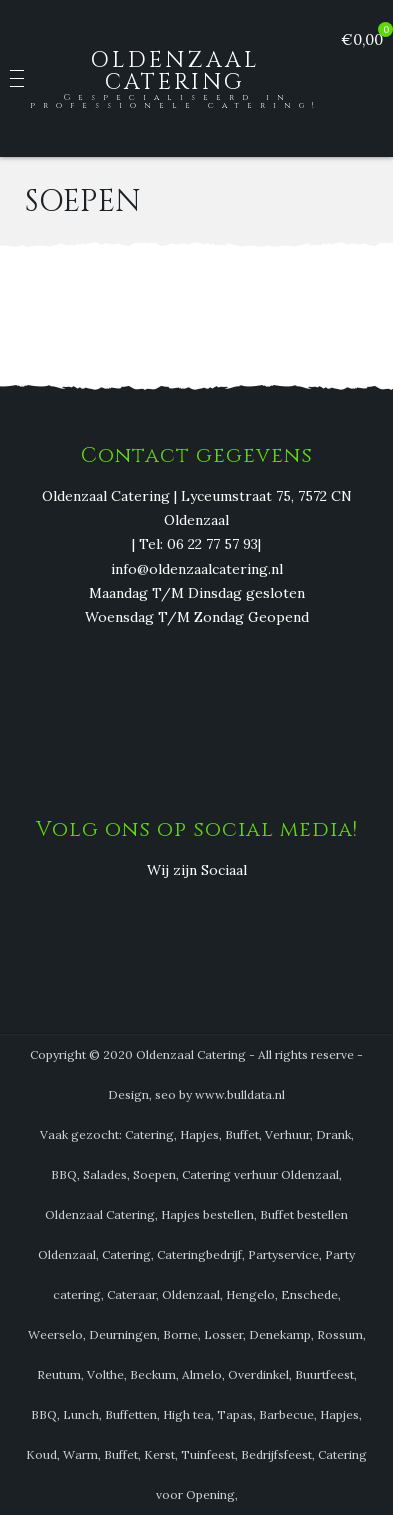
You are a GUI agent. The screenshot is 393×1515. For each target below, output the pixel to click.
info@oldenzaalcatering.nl (197, 569)
